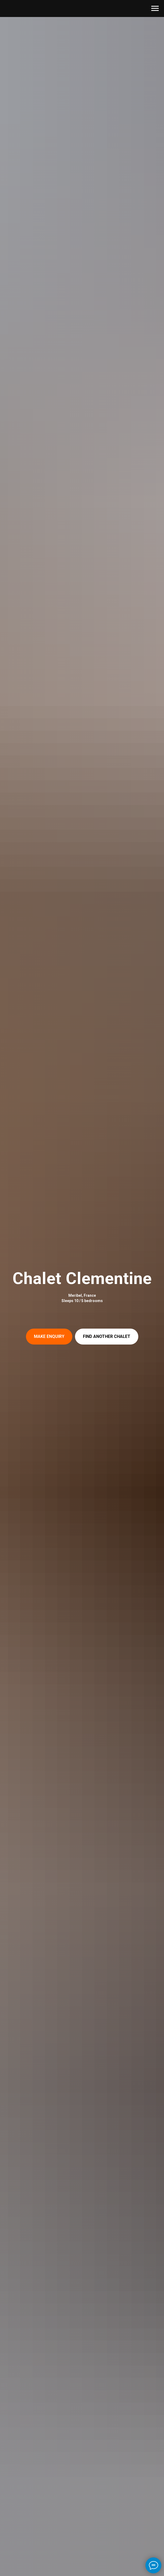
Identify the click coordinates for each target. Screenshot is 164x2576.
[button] (49, 1337)
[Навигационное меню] (155, 8)
